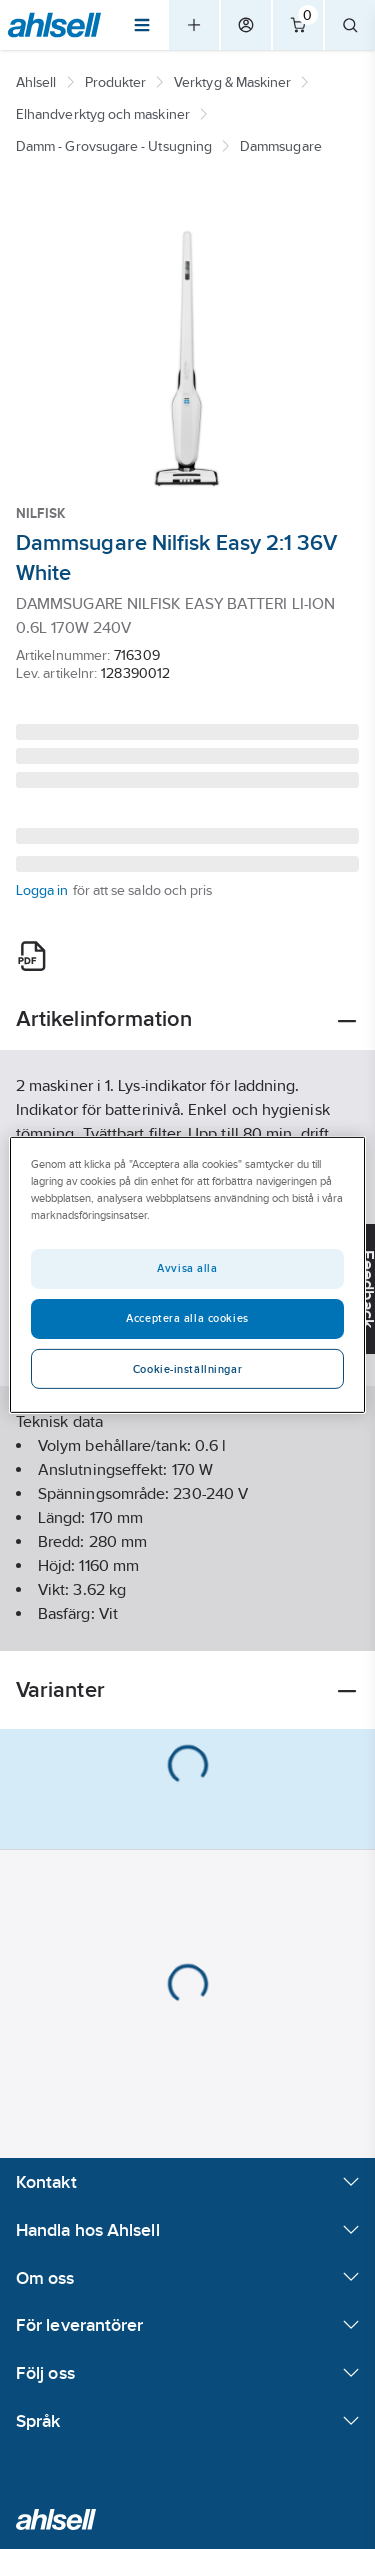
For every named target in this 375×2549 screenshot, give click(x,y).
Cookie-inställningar (187, 1369)
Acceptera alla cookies (187, 1318)
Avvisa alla (187, 1268)
